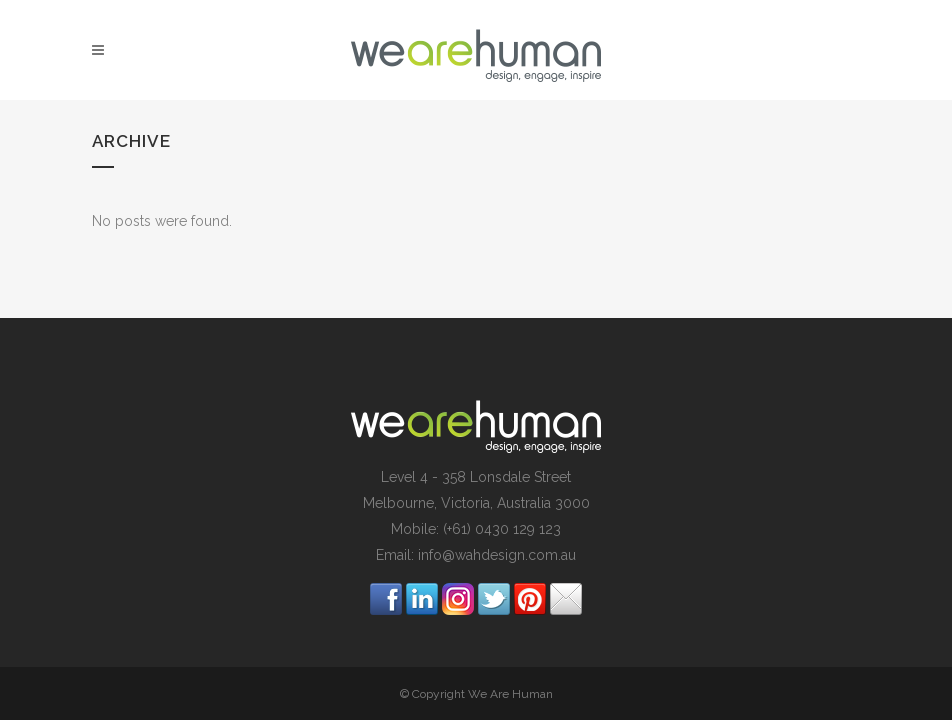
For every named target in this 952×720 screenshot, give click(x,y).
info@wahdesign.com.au (497, 555)
